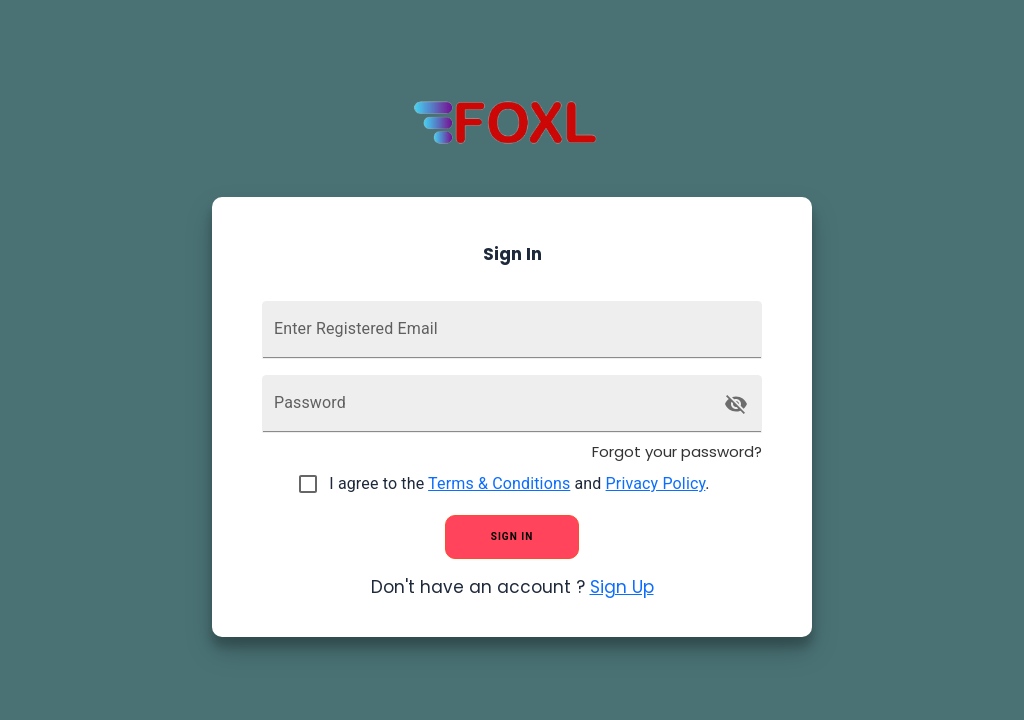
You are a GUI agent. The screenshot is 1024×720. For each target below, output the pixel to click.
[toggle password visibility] (736, 404)
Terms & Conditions (499, 483)
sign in (512, 537)
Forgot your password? (677, 451)
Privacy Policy (656, 483)
